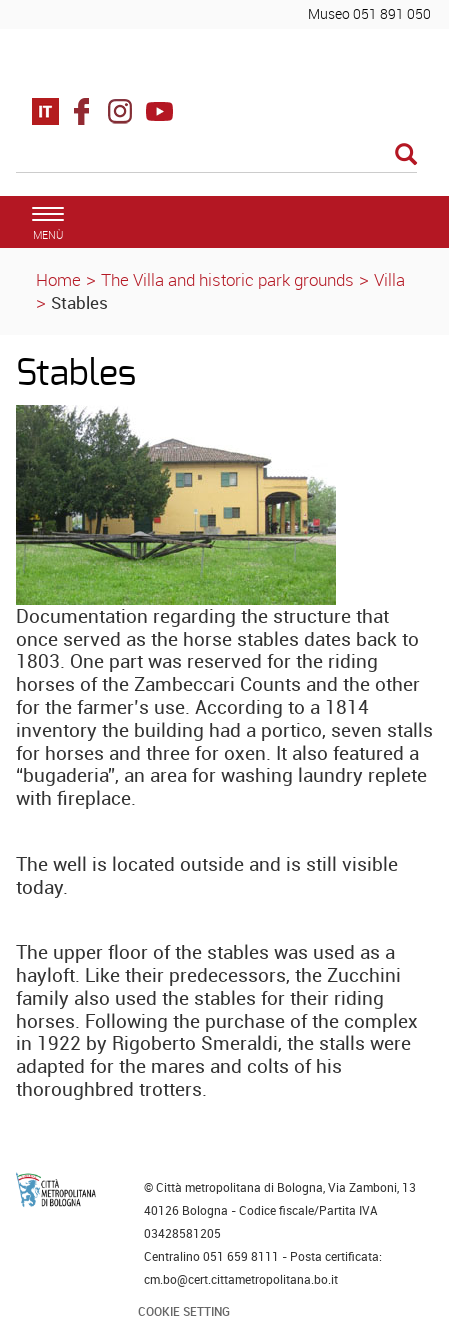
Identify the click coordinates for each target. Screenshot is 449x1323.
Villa (389, 279)
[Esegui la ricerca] (406, 155)
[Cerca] (216, 156)
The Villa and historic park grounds (227, 279)
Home (58, 279)
